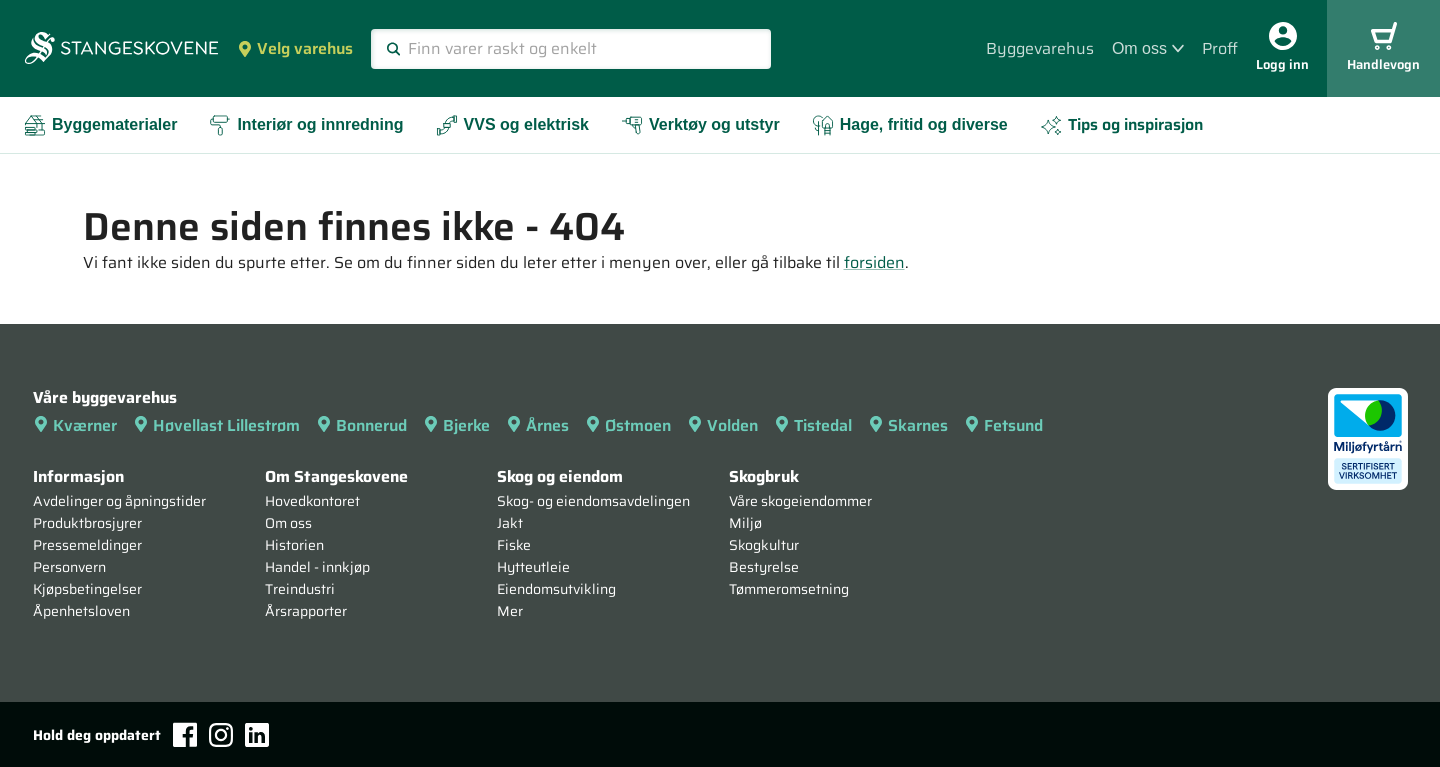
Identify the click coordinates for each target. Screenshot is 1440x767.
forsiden (874, 262)
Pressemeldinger (87, 545)
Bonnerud (361, 425)
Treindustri (300, 589)
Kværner (75, 425)
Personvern (69, 567)
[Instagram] (221, 735)
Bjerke (456, 425)
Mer (510, 611)
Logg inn (1282, 48)
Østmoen (628, 425)
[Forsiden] (121, 50)
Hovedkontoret (312, 501)
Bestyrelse (764, 567)
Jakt (510, 523)
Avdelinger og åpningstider (119, 501)
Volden (722, 425)
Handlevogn (1383, 48)
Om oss (1148, 48)
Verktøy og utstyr (700, 125)
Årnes (537, 425)
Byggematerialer (100, 125)
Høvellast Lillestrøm (216, 425)
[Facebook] (185, 734)
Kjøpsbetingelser (87, 589)
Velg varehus (295, 48)
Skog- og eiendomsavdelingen (593, 501)
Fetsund (1003, 425)
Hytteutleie (533, 567)
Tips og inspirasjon (1121, 124)
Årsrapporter (306, 611)
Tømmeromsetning (789, 589)
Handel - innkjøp (317, 567)
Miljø (745, 523)
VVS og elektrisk (512, 125)
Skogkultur (764, 545)
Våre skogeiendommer (800, 501)
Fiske (514, 545)
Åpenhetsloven (81, 611)
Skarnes (908, 425)
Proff (1220, 48)
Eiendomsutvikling (556, 589)
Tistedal (813, 425)
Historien (294, 545)
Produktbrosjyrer (87, 523)
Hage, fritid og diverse (910, 125)
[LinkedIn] (257, 735)
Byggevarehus (1040, 48)
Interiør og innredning (306, 125)
